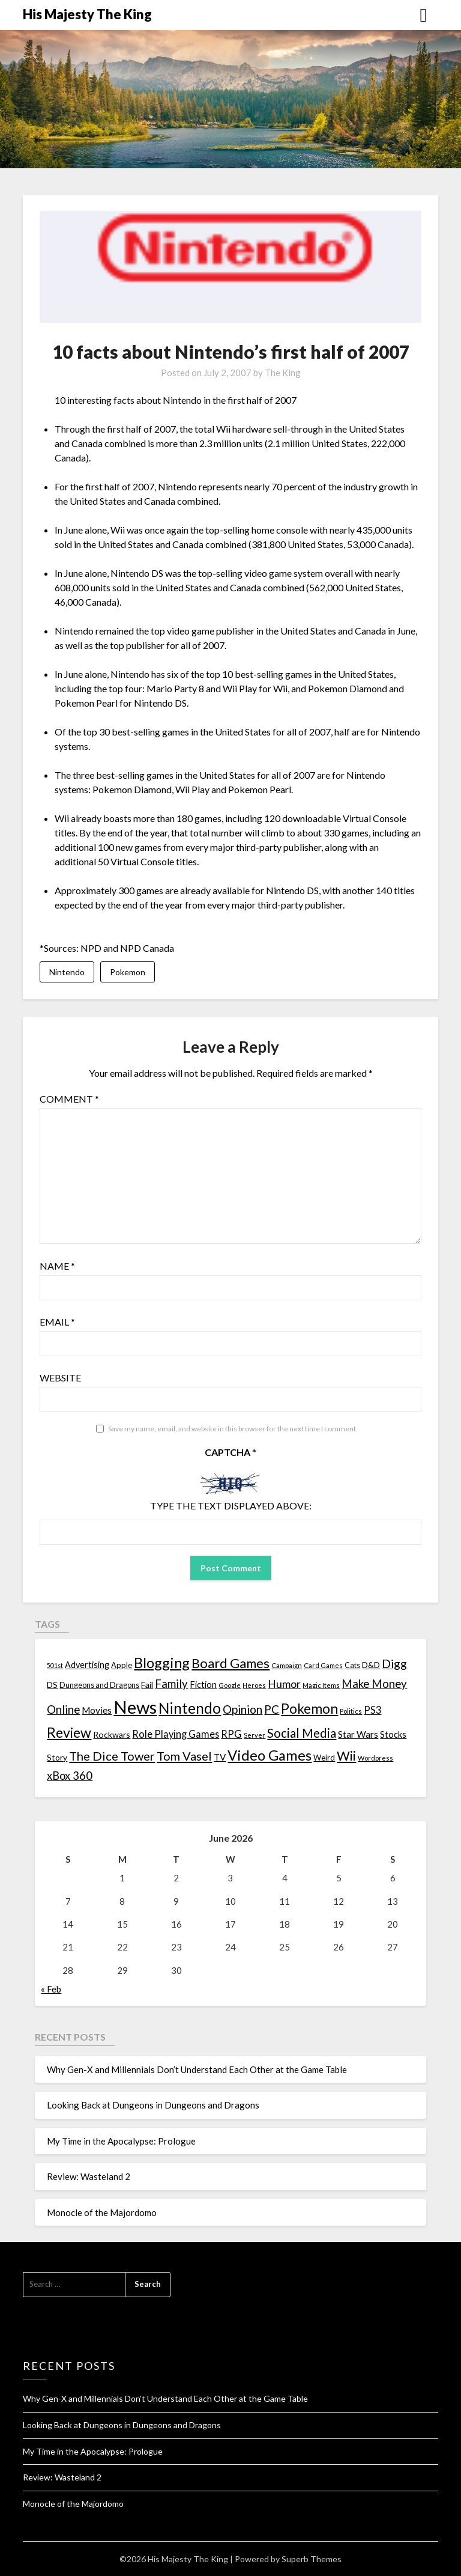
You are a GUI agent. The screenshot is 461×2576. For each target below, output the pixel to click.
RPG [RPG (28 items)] (231, 1734)
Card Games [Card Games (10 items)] (323, 1666)
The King (283, 372)
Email (57, 1321)
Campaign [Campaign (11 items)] (286, 1665)
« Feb (51, 1989)
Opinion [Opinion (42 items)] (242, 1710)
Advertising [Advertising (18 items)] (87, 1665)
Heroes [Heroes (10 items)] (254, 1685)
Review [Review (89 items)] (69, 1732)
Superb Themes (312, 2559)
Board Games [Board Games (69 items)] (230, 1663)
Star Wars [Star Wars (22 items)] (358, 1734)
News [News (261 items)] (135, 1707)
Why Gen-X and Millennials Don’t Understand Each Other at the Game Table (197, 2070)
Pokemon (127, 972)
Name (57, 1265)
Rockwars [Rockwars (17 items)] (111, 1734)
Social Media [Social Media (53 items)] (301, 1733)
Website (60, 1377)
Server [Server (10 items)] (254, 1735)
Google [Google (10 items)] (229, 1685)
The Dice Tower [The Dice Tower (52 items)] (112, 1756)
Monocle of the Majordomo (102, 2212)
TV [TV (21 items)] (220, 1757)
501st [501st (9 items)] (55, 1666)
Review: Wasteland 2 (88, 2177)
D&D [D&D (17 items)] (371, 1665)
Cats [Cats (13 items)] (352, 1665)
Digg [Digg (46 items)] (394, 1664)
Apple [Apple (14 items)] (121, 1665)
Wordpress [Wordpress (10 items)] (375, 1758)
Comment (69, 1098)
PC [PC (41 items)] (271, 1710)
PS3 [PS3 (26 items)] (372, 1710)
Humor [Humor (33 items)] (284, 1684)
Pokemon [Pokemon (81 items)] (309, 1709)
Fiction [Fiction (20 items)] (203, 1684)
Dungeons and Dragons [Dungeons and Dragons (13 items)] (99, 1685)
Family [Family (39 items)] (171, 1683)
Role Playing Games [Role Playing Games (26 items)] (175, 1734)
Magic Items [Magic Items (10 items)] (321, 1685)
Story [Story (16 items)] (57, 1758)
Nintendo (67, 972)
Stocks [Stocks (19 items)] (393, 1734)
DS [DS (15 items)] (52, 1685)
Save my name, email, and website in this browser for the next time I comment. (233, 1428)
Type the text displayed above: (231, 1505)
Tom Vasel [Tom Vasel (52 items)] (184, 1756)
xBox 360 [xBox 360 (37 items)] (69, 1776)
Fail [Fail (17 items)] (147, 1684)
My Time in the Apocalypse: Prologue (121, 2141)
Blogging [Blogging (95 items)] (162, 1663)
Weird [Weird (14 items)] (324, 1758)
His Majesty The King (87, 14)
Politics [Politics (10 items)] (351, 1712)
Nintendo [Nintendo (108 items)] (189, 1708)
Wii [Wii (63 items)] (346, 1756)
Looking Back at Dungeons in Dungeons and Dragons (153, 2105)
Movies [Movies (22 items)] (97, 1710)
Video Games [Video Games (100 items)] (269, 1755)
